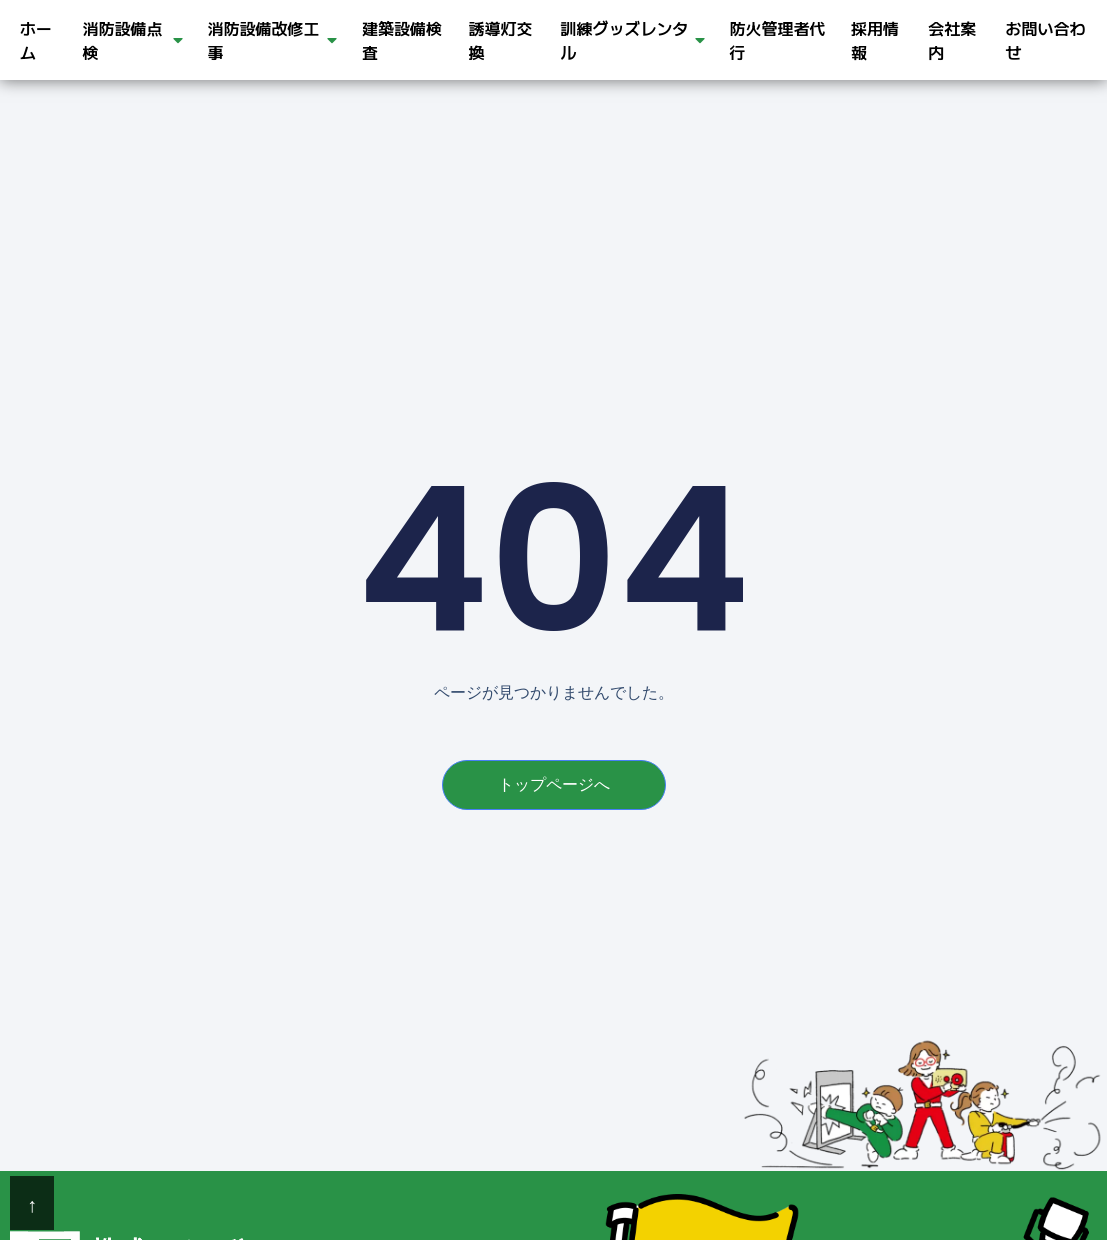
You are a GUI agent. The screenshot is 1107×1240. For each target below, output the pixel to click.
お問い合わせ (1045, 40)
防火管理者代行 (778, 40)
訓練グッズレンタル (632, 40)
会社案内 (952, 40)
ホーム (36, 40)
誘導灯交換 (501, 40)
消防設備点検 (133, 40)
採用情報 (875, 40)
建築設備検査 (402, 40)
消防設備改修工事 (272, 40)
